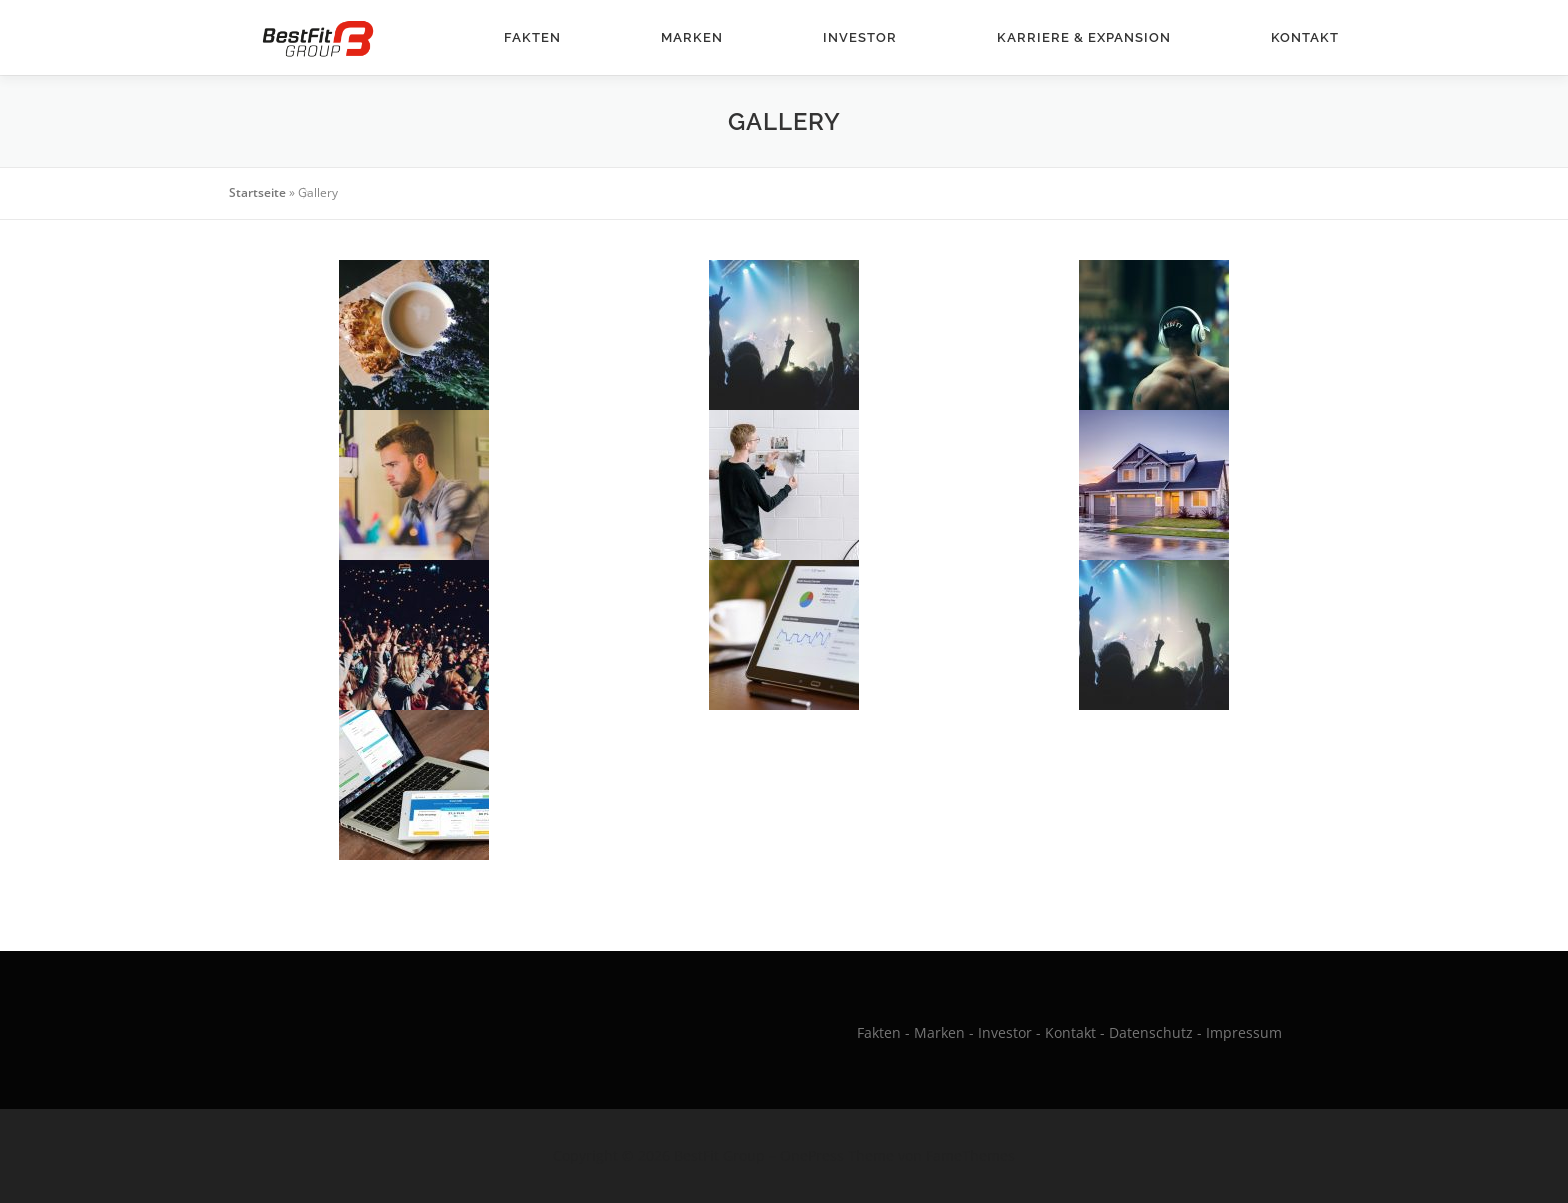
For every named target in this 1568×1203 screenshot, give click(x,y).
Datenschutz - (1157, 1032)
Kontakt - (1075, 1032)
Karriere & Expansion (1084, 37)
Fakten (532, 37)
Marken (692, 37)
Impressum (1244, 1032)
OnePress (812, 1155)
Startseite (257, 192)
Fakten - (883, 1032)
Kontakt (1305, 37)
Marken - (944, 1032)
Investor (860, 37)
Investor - (1009, 1032)
